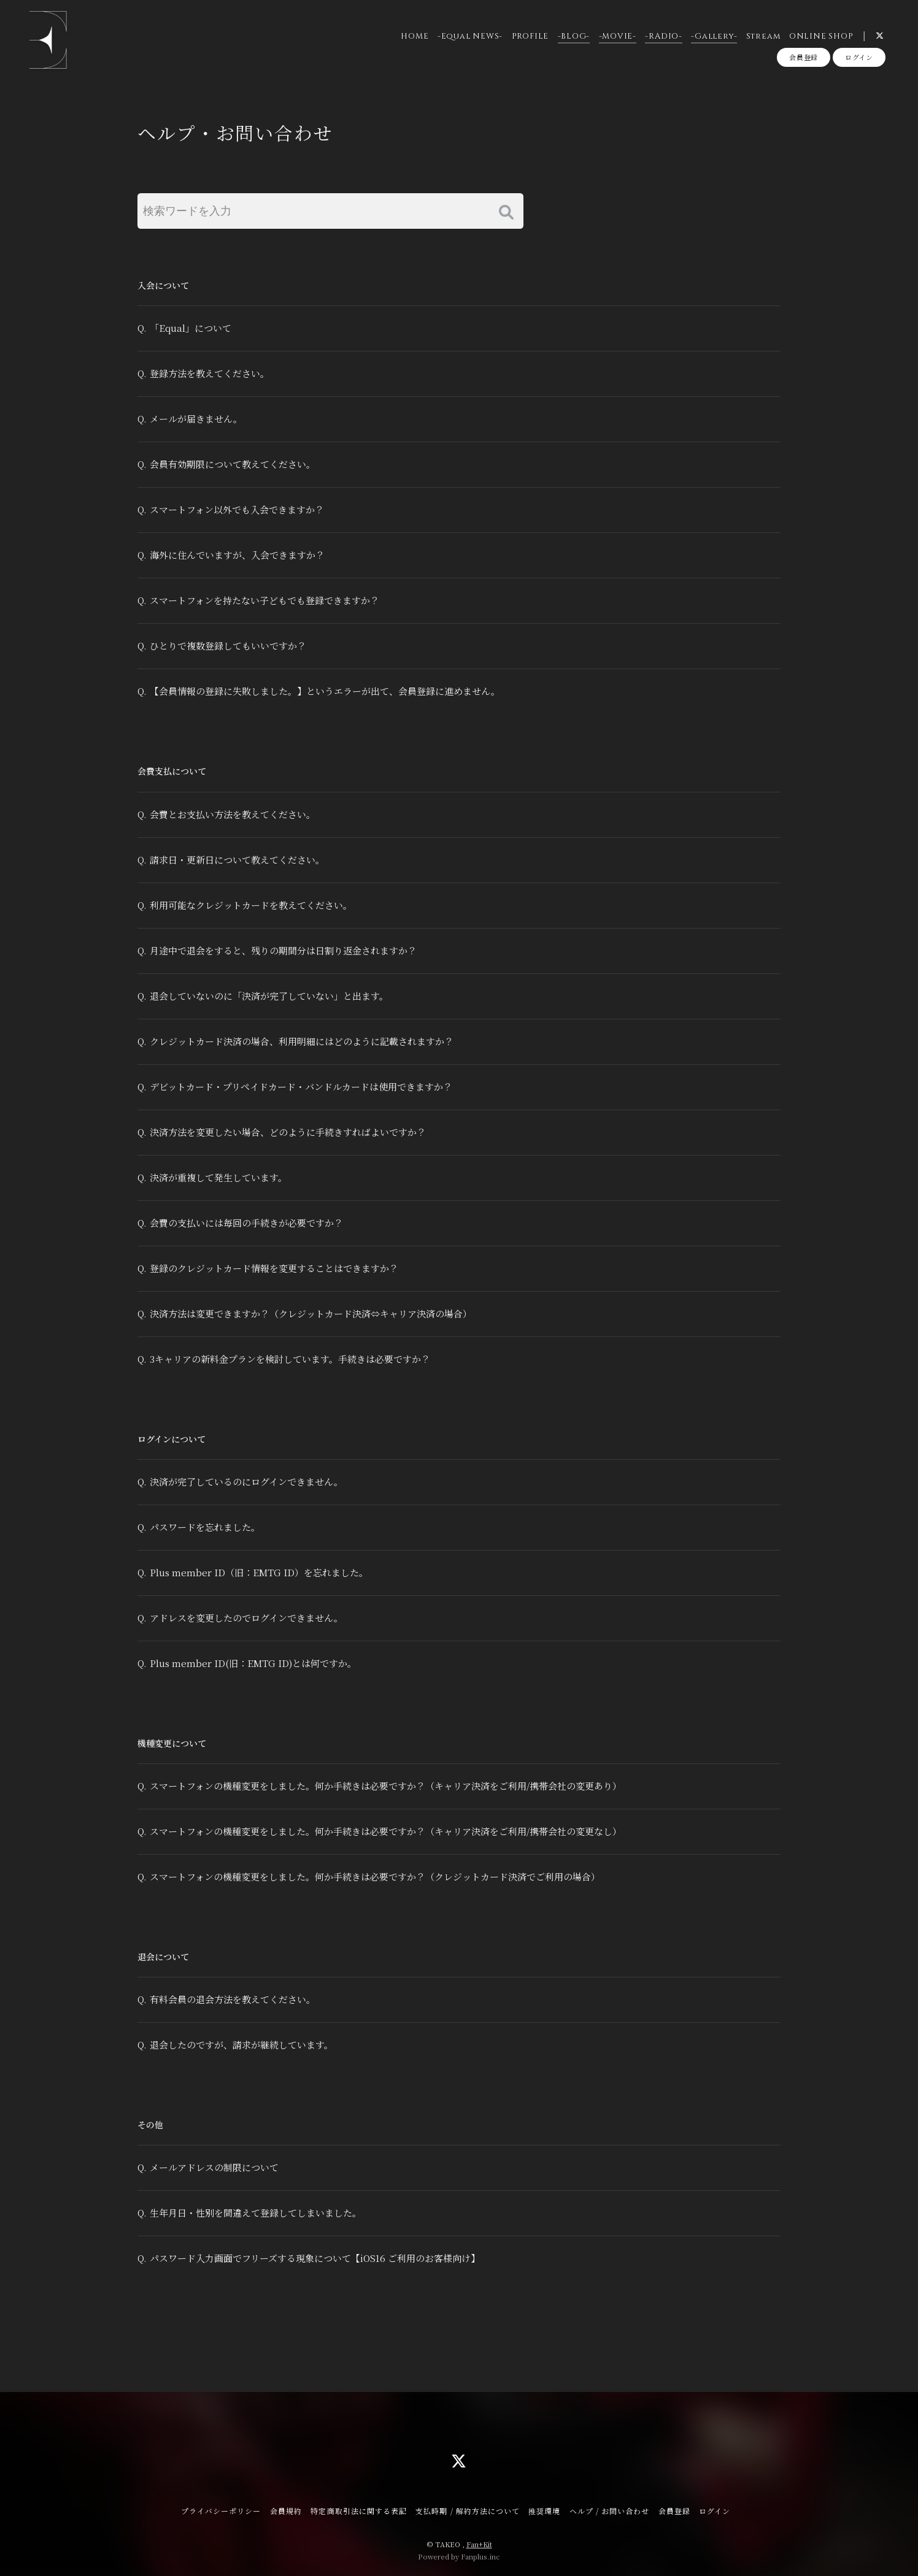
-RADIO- (663, 36)
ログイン (859, 57)
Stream (763, 36)
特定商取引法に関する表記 (358, 2510)
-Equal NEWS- (470, 36)
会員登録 (803, 57)
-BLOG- (574, 36)
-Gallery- (714, 36)
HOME (414, 36)
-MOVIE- (617, 36)
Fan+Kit (479, 2544)
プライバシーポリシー (221, 2510)
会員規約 (286, 2510)
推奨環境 (544, 2510)
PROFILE (530, 36)
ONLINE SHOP (821, 36)
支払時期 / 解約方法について (467, 2510)
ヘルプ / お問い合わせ (609, 2510)
